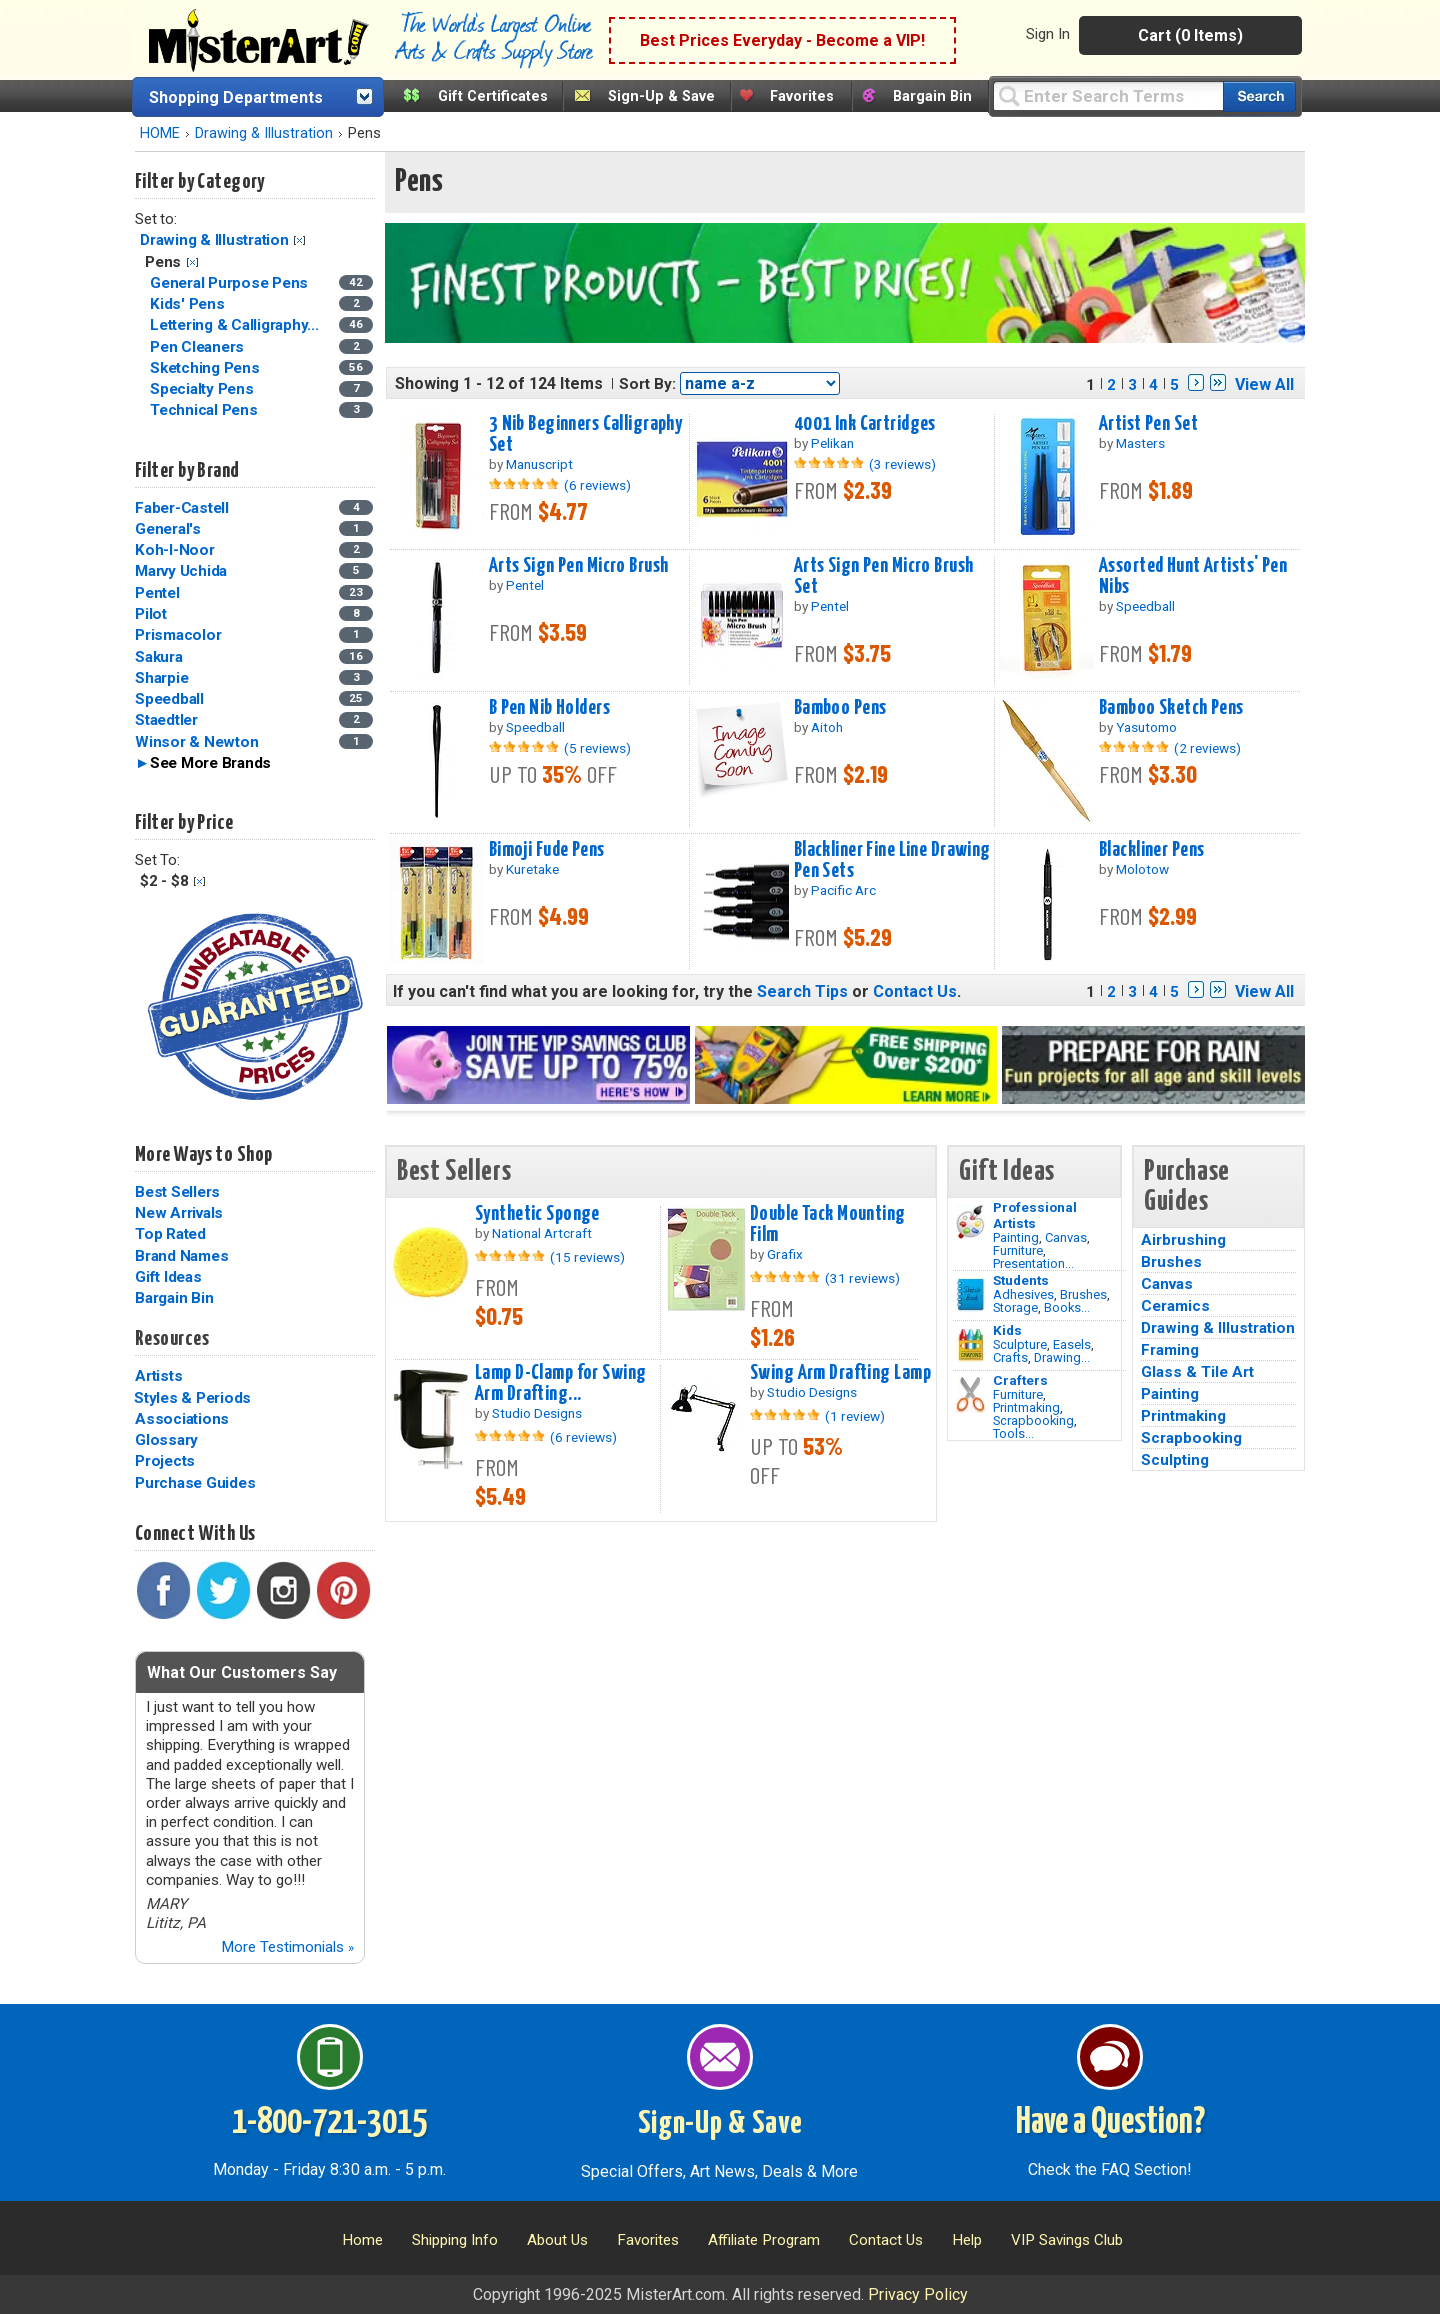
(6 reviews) (597, 485)
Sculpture (1020, 1344)
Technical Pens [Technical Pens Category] (205, 410)
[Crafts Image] (970, 1345)
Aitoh (827, 727)
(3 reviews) (902, 464)
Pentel (157, 593)
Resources (172, 1339)
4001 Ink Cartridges (865, 424)
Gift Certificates (493, 96)
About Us (557, 2240)
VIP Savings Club (1067, 2240)
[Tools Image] (970, 1395)
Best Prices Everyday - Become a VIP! (782, 40)
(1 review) (855, 1416)
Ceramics (1175, 1306)
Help (967, 2240)
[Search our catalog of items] (1259, 96)
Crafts (1010, 1357)
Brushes (1083, 1294)
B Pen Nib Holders (549, 708)
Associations (182, 1419)
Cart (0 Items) (1190, 35)
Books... (1067, 1307)
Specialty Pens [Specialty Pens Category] (203, 389)
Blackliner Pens (1151, 850)
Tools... (1013, 1433)
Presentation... (1033, 1263)
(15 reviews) (587, 1257)
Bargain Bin (932, 96)
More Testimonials (287, 1947)
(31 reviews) (862, 1278)
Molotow (1142, 869)
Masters (1140, 443)
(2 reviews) (1207, 748)
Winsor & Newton (196, 742)
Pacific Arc (843, 890)
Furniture (1018, 1250)
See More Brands (210, 763)
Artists (158, 1376)
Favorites (802, 96)
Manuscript (539, 464)
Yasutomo (1146, 727)
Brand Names (181, 1256)
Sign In (1048, 34)
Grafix (785, 1254)
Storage (1015, 1307)
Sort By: (647, 384)
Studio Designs (537, 1413)
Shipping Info (455, 2240)
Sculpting (1175, 1460)
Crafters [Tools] (1020, 1380)
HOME (160, 133)
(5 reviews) (597, 748)
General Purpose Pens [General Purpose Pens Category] (231, 283)
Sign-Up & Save (661, 96)
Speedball (169, 699)
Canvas (1066, 1237)
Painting (1016, 1237)
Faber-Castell (182, 508)
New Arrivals (179, 1213)
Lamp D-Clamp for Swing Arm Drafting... (561, 1383)
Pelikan (832, 443)
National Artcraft (542, 1233)
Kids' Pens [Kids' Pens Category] (189, 304)
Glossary (166, 1440)
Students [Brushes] (1021, 1280)
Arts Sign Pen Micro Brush (579, 566)
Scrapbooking (1033, 1420)
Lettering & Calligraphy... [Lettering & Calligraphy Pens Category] (236, 325)
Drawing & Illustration (264, 133)
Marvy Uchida (181, 571)
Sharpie (161, 678)
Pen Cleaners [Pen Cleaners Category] (199, 347)
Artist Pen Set (1148, 424)
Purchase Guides (195, 1483)
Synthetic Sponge (537, 1214)
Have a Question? (1110, 2123)
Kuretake (532, 869)
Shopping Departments (236, 97)
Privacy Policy (918, 2294)
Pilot (151, 614)
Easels (1072, 1344)
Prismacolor (178, 635)
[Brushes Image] (970, 1295)
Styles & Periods (192, 1398)
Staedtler (166, 720)
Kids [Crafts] (1007, 1330)
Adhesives (1023, 1294)
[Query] (1108, 95)
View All (1264, 384)
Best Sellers (177, 1192)
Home (362, 2240)
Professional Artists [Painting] (1035, 1215)
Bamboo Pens (840, 708)
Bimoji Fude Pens (547, 850)
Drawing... (1062, 1357)
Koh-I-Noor (175, 550)
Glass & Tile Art (1197, 1372)
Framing (1170, 1350)
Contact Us (915, 991)
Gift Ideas (168, 1277)
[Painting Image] (970, 1222)
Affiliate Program (764, 2240)
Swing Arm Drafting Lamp (840, 1373)
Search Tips (802, 991)
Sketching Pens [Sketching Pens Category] (206, 368)
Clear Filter (299, 240)
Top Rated (170, 1234)
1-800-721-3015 (329, 2123)
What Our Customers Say (242, 1672)
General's (168, 529)
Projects (165, 1461)
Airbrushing (1183, 1240)
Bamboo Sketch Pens (1171, 708)
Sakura (159, 657)
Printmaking (1026, 1407)
